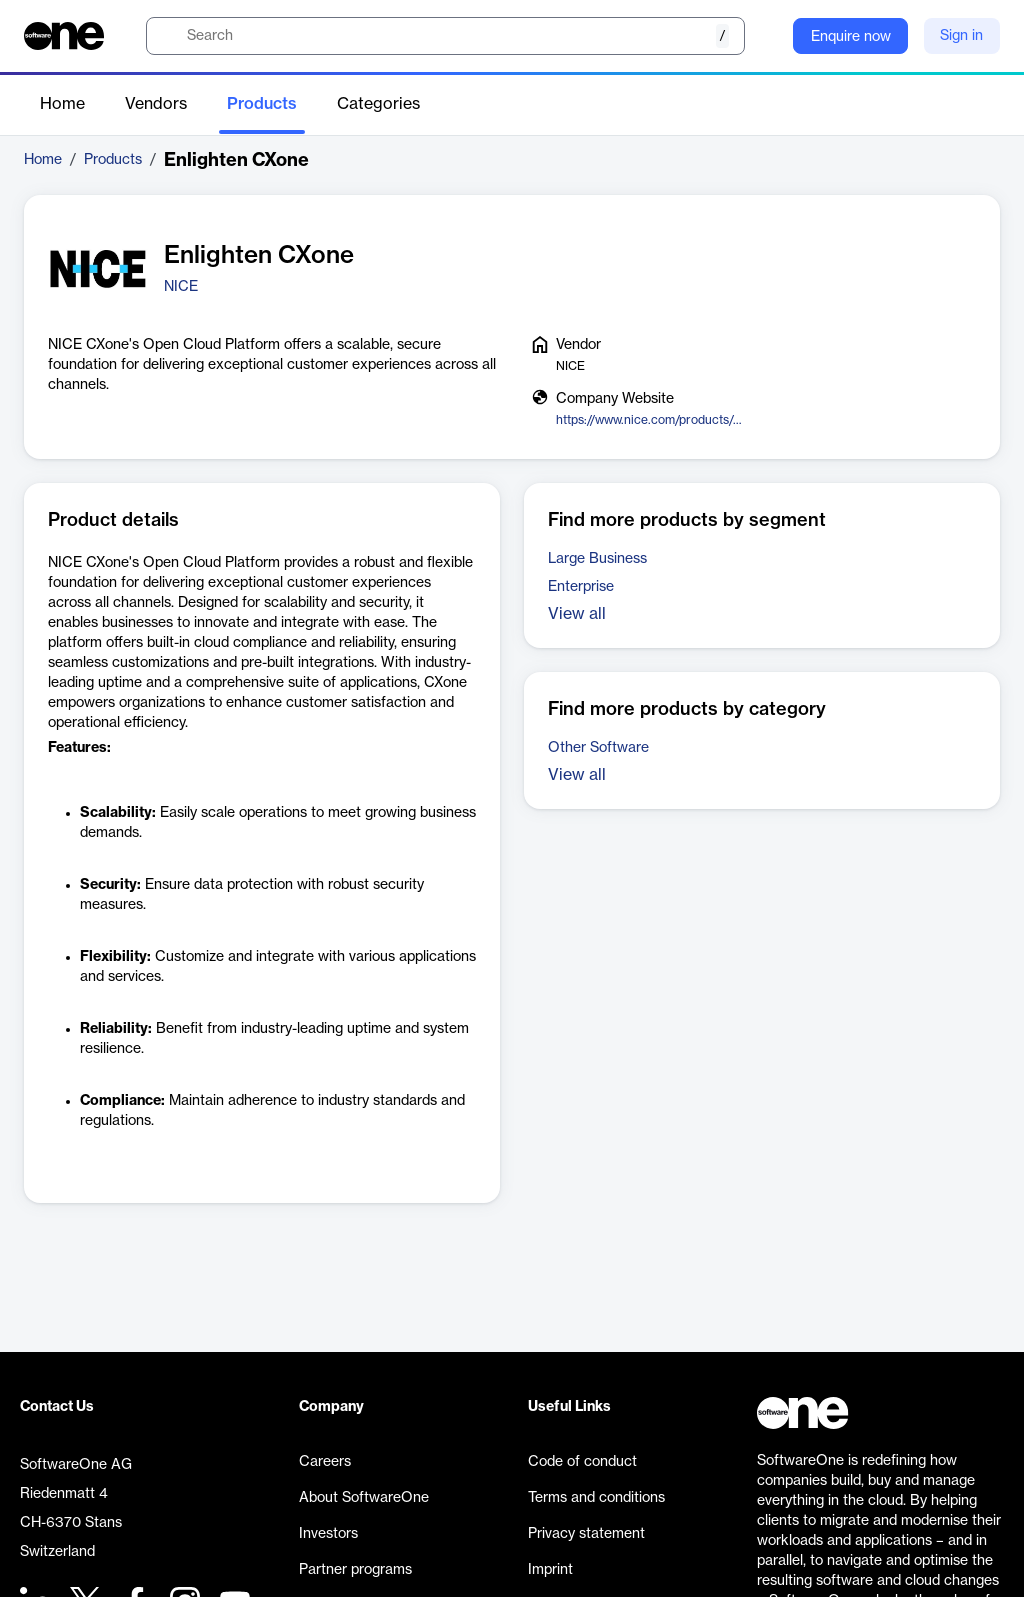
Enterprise (581, 587)
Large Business (597, 559)
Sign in (961, 36)
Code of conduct (582, 1462)
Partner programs (355, 1570)
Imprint (550, 1570)
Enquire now (851, 37)
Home (62, 104)
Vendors (156, 104)
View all (577, 614)
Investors (328, 1534)
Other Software (598, 748)
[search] (445, 36)
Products (262, 104)
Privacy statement (586, 1534)
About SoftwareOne (364, 1498)
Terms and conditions (596, 1498)
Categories (378, 104)
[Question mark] (765, 36)
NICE (181, 287)
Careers (325, 1462)
